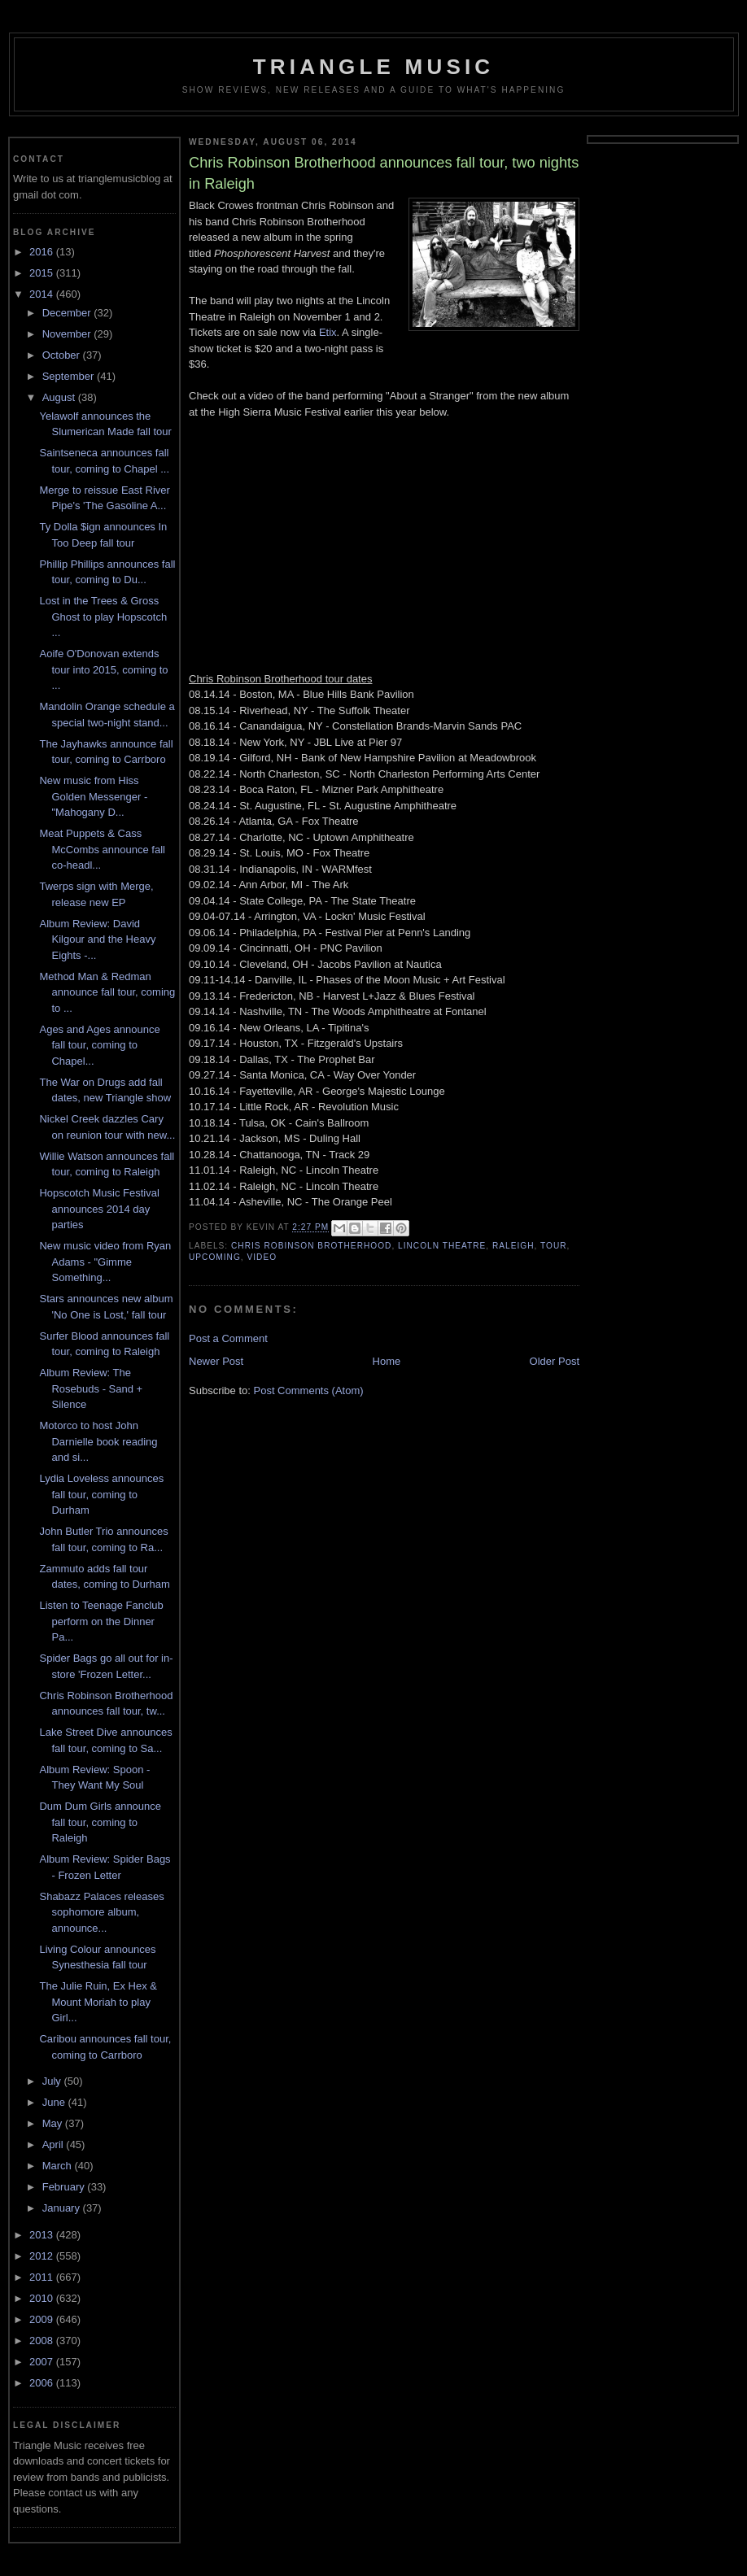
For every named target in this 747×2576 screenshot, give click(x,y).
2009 (42, 2319)
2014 (42, 294)
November (68, 334)
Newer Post (216, 1361)
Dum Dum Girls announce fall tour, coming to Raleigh (100, 1822)
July (53, 2081)
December (68, 313)
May (53, 2123)
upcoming (215, 1257)
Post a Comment (228, 1338)
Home (387, 1361)
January (62, 2208)
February (65, 2187)
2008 (42, 2340)
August (60, 397)
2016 (42, 252)
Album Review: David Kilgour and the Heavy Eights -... (97, 939)
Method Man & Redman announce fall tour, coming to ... (107, 992)
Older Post (554, 1361)
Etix (328, 332)
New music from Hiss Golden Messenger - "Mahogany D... (93, 796)
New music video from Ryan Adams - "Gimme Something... (105, 1262)
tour (553, 1245)
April (54, 2144)
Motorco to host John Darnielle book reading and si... (98, 1441)
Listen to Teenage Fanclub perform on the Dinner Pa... (101, 1621)
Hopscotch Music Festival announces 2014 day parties (99, 1209)
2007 (42, 2362)
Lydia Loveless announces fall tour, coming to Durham (101, 1494)
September (69, 376)
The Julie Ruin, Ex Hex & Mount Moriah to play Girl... (98, 2002)
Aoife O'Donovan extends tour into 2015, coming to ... (103, 669)
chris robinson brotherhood (311, 1245)
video (262, 1257)
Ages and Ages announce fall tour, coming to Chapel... (99, 1045)
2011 (42, 2277)
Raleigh (513, 1245)
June (55, 2102)
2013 (42, 2235)
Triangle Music (374, 66)
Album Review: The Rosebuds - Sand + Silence (90, 1388)
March (58, 2166)
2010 (42, 2298)
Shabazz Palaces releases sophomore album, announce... (101, 1912)
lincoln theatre (442, 1245)
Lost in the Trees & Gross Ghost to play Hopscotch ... (103, 617)
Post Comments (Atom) (309, 1390)
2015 (42, 273)
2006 (42, 2383)
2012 (42, 2256)
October (62, 355)
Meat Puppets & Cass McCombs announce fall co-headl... (101, 849)
